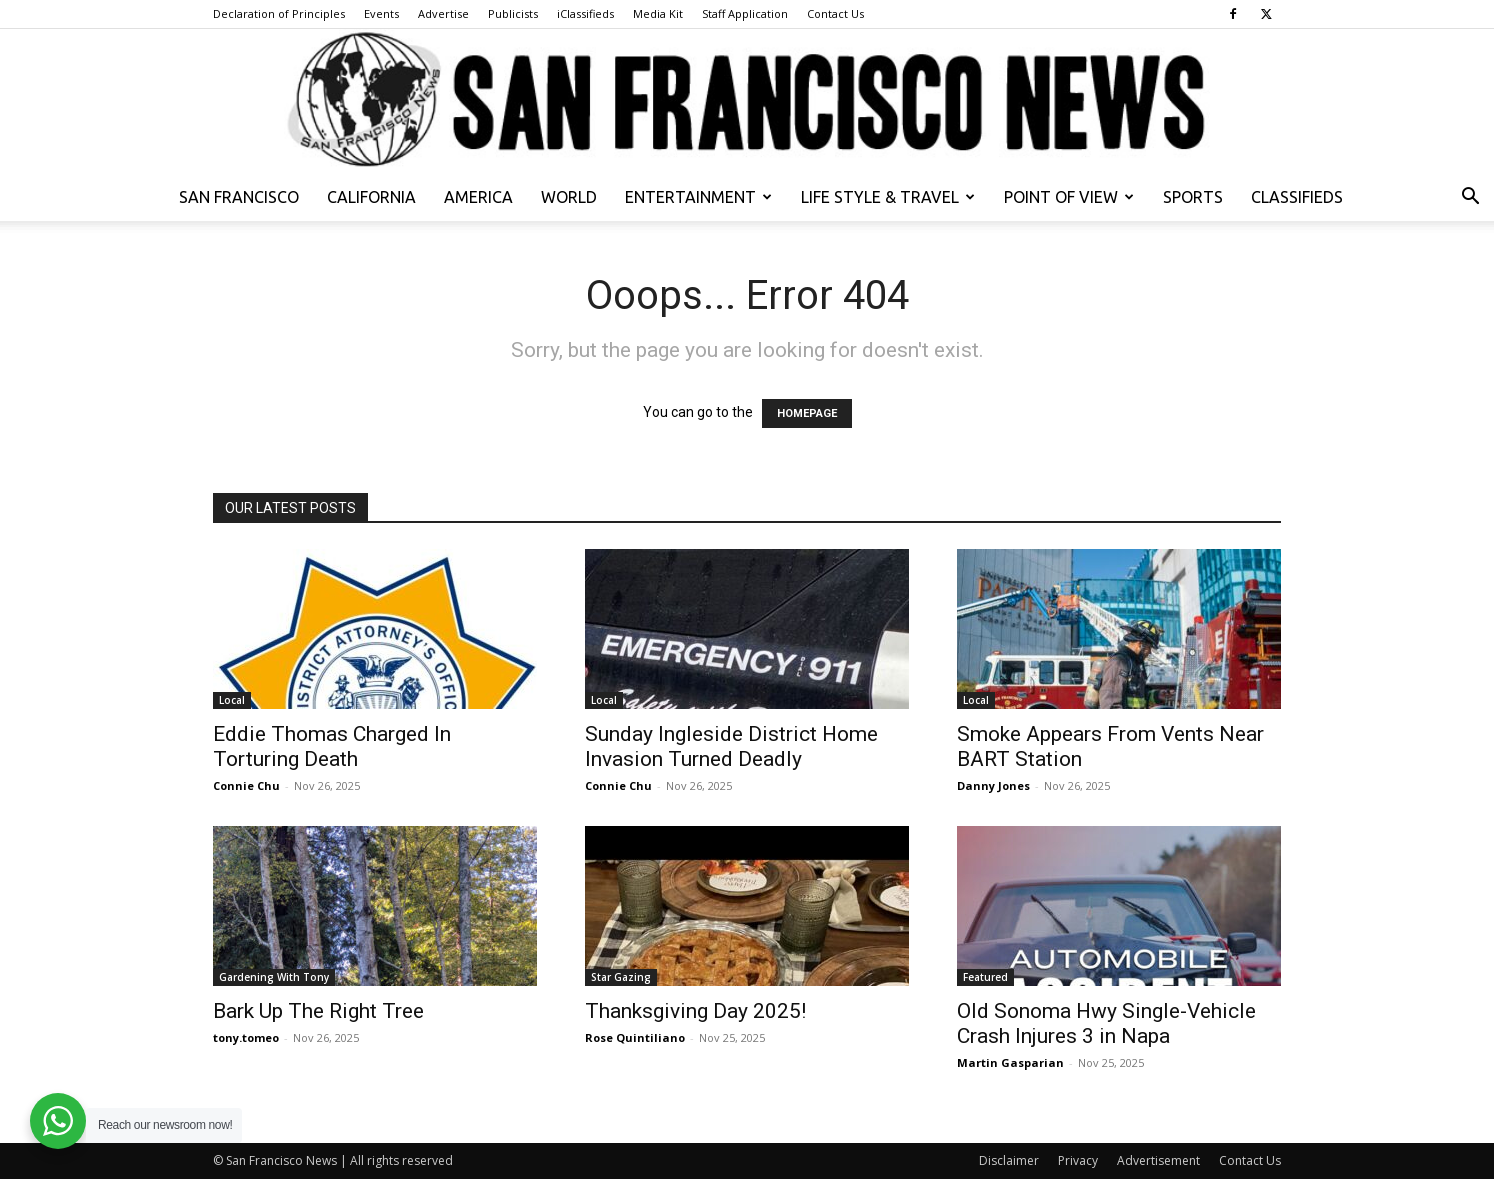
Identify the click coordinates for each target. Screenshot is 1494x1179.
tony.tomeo (246, 1037)
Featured (985, 977)
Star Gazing (621, 977)
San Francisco (239, 197)
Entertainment (698, 197)
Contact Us (835, 13)
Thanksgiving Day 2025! (695, 1011)
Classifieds (1297, 197)
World (569, 197)
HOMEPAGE (807, 413)
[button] (1470, 198)
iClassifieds (585, 13)
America (478, 197)
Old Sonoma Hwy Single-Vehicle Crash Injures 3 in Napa (1106, 1023)
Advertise (443, 13)
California (371, 197)
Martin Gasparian (1010, 1062)
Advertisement (1158, 1160)
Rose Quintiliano (635, 1037)
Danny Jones (993, 785)
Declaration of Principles (279, 13)
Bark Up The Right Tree (318, 1011)
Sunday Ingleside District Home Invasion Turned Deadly (731, 746)
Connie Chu (246, 785)
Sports (1193, 197)
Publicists (513, 13)
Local (232, 700)
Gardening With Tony (274, 977)
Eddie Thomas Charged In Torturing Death (332, 746)
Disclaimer (1009, 1160)
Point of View (1069, 197)
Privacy (1078, 1160)
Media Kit (658, 13)
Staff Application (745, 13)
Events (381, 13)
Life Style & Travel (888, 197)
